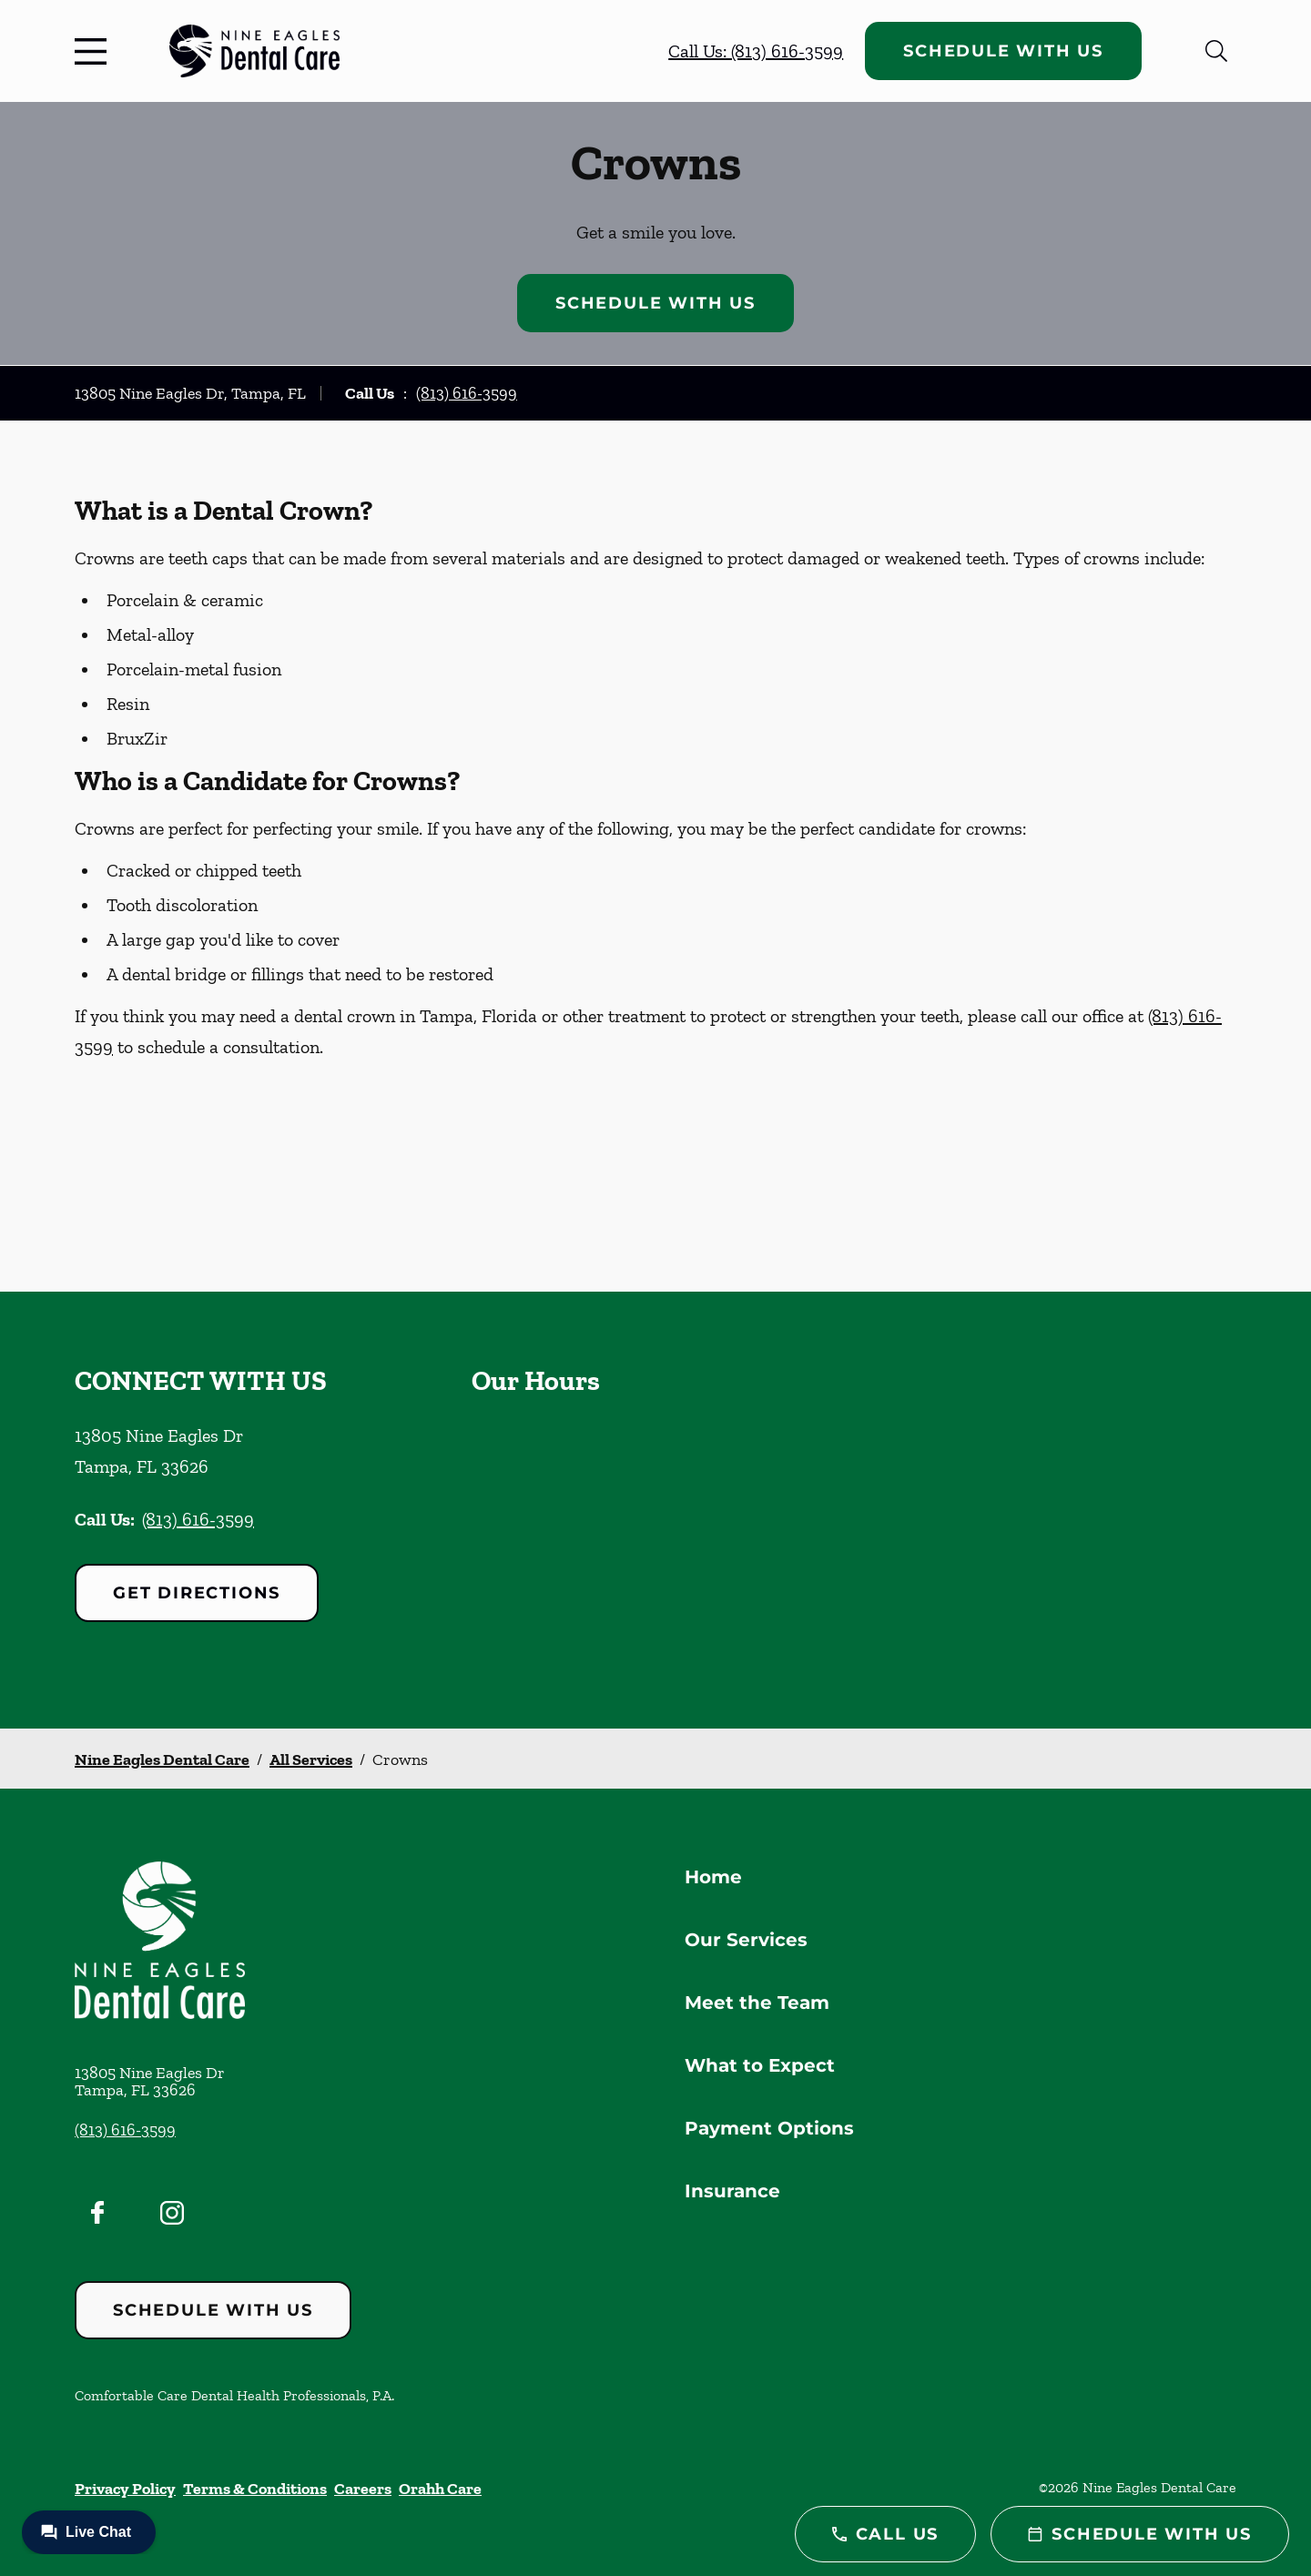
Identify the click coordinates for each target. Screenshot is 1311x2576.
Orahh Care (440, 2489)
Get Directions (196, 1593)
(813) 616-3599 (466, 393)
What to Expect (760, 2065)
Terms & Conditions (255, 2489)
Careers (362, 2489)
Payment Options (769, 2128)
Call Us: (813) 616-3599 (755, 51)
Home (713, 1877)
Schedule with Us (1003, 51)
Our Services (746, 1940)
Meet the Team (757, 2002)
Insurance (732, 2191)
